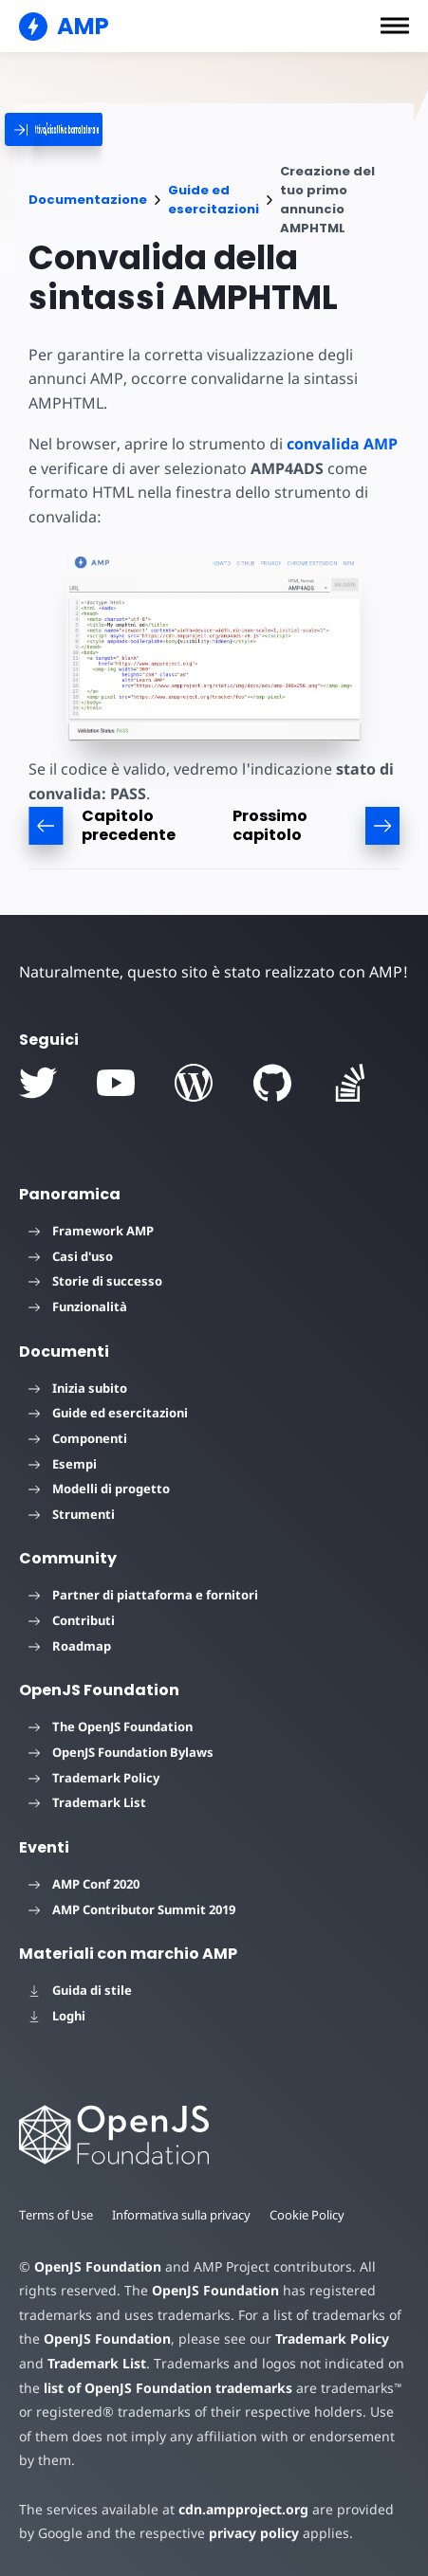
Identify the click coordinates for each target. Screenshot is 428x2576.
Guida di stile (80, 1990)
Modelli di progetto (99, 1488)
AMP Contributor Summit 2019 (131, 1909)
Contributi (71, 1620)
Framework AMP (91, 1230)
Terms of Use (57, 2214)
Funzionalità (77, 1306)
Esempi (62, 1463)
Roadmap (69, 1645)
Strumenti (71, 1514)
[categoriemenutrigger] (123, 129)
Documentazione (87, 200)
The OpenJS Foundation (110, 1726)
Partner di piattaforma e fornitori (143, 1594)
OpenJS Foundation (96, 2266)
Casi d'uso (70, 1256)
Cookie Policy (313, 2214)
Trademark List (87, 1802)
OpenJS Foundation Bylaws (121, 1752)
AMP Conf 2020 (84, 1883)
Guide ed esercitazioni (213, 199)
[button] (395, 25)
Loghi (56, 2015)
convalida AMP (335, 443)
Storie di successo (95, 1280)
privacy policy (231, 2533)
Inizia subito (77, 1388)
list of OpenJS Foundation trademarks (167, 2388)
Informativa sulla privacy (185, 2214)
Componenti (77, 1438)
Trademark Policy (93, 1777)
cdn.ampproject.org (238, 2509)
